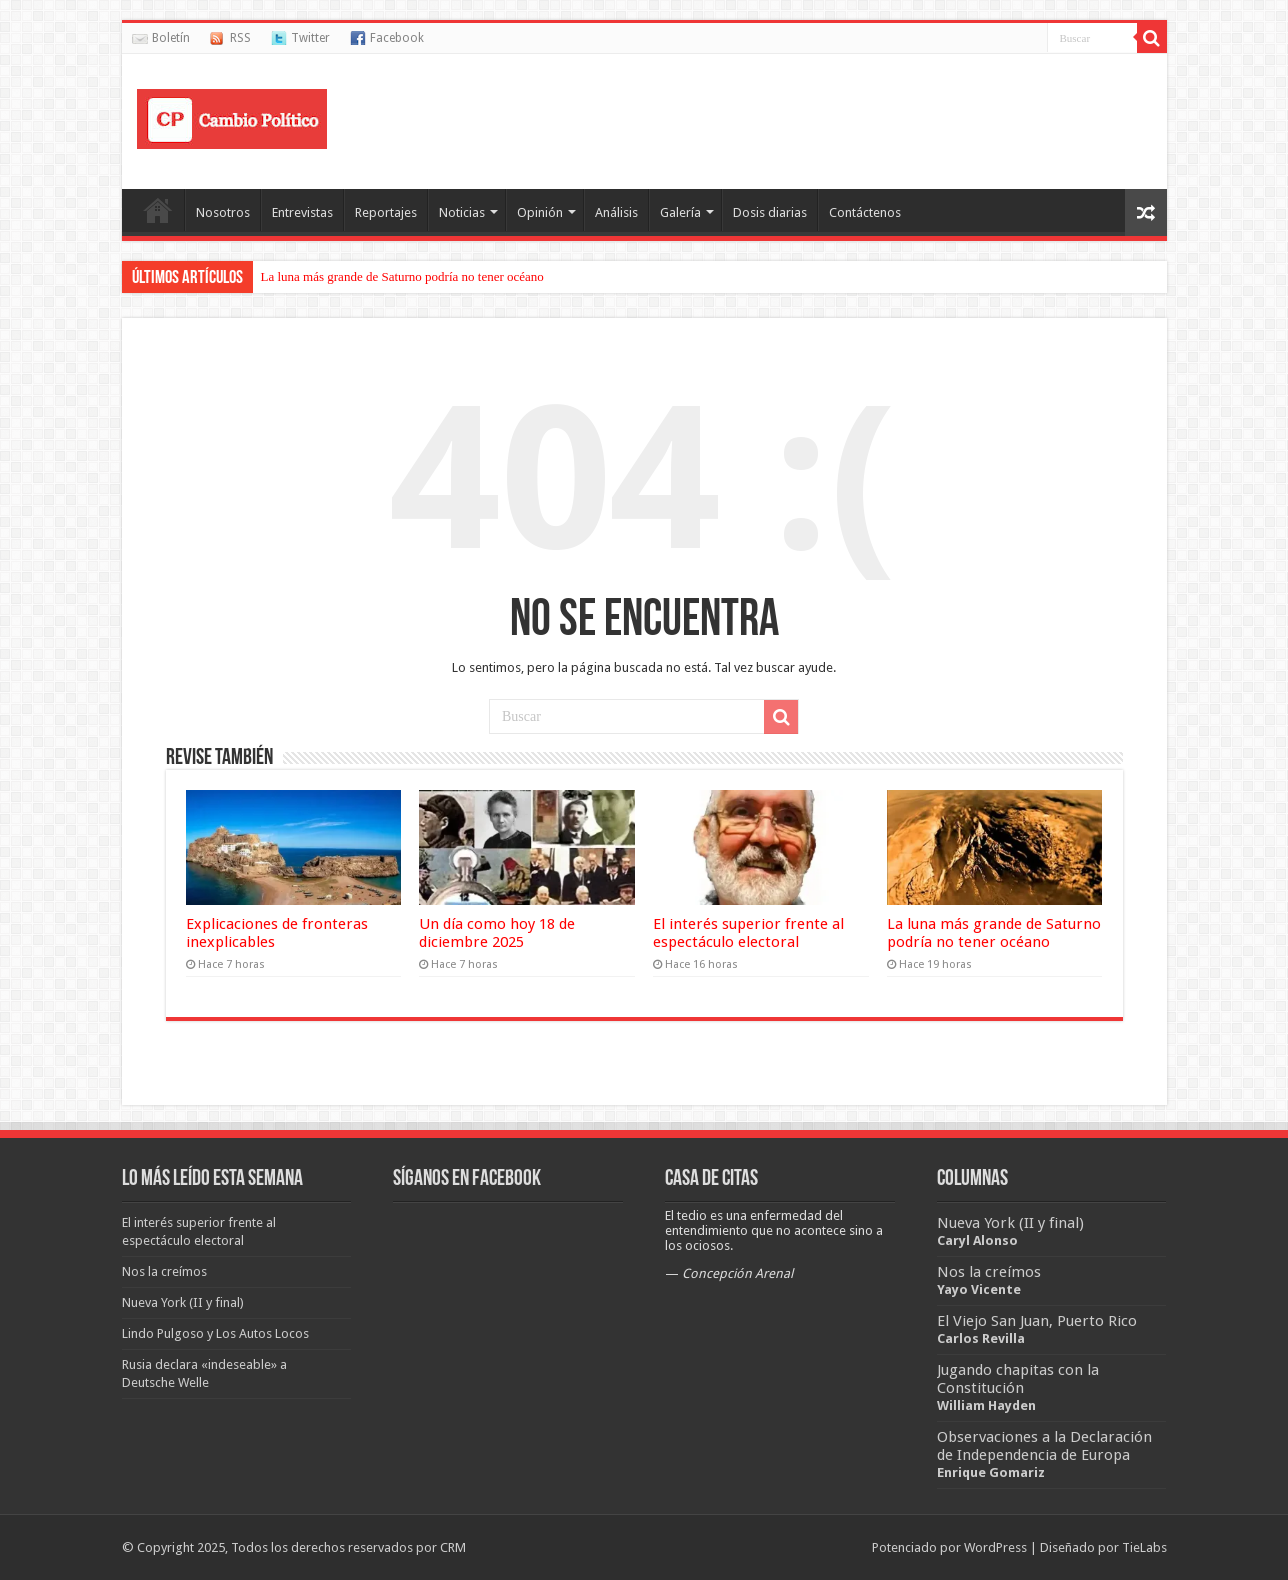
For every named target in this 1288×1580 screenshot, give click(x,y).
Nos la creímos (989, 1272)
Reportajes (386, 212)
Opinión (540, 212)
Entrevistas (302, 212)
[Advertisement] (788, 119)
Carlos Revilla (981, 1338)
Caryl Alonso (977, 1240)
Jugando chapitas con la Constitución (1018, 1379)
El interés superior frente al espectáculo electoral (748, 933)
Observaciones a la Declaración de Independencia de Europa (1044, 1446)
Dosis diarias (770, 212)
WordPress (995, 1547)
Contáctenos (865, 212)
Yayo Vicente (979, 1289)
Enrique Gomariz (991, 1472)
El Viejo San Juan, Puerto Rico (1037, 1321)
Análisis (616, 212)
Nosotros (223, 212)
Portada (158, 210)
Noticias (462, 212)
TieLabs (1144, 1547)
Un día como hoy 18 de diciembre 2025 (497, 933)
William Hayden (986, 1405)
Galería (680, 212)
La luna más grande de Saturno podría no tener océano (402, 276)
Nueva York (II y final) (1010, 1223)
